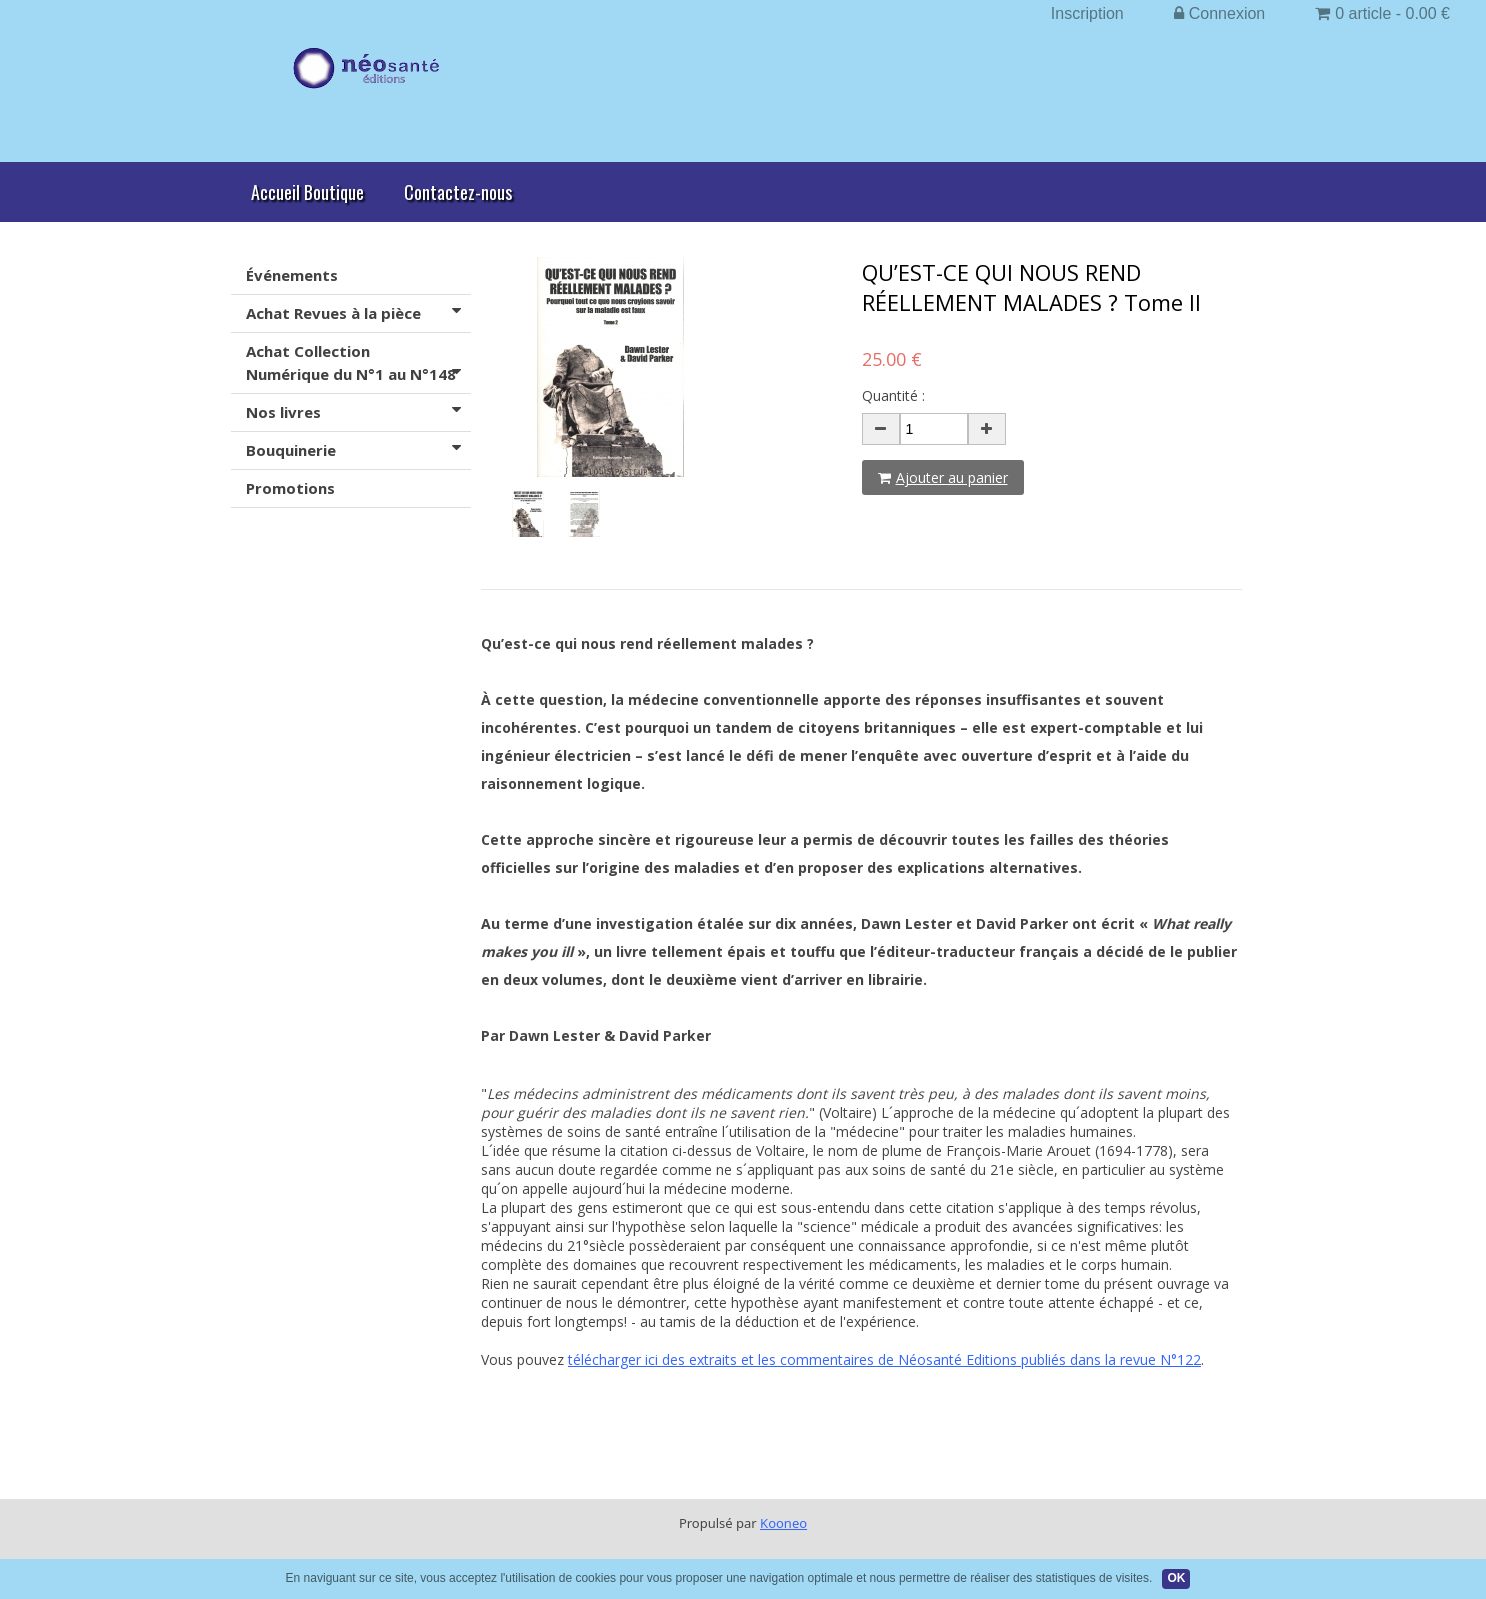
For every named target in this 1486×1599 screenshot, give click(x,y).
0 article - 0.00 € (1382, 13)
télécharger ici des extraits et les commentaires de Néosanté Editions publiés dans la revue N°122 (884, 1359)
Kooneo (783, 1523)
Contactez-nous (458, 192)
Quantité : (893, 395)
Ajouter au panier (943, 477)
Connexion (1220, 13)
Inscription (1087, 13)
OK (1176, 1578)
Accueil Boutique (307, 192)
